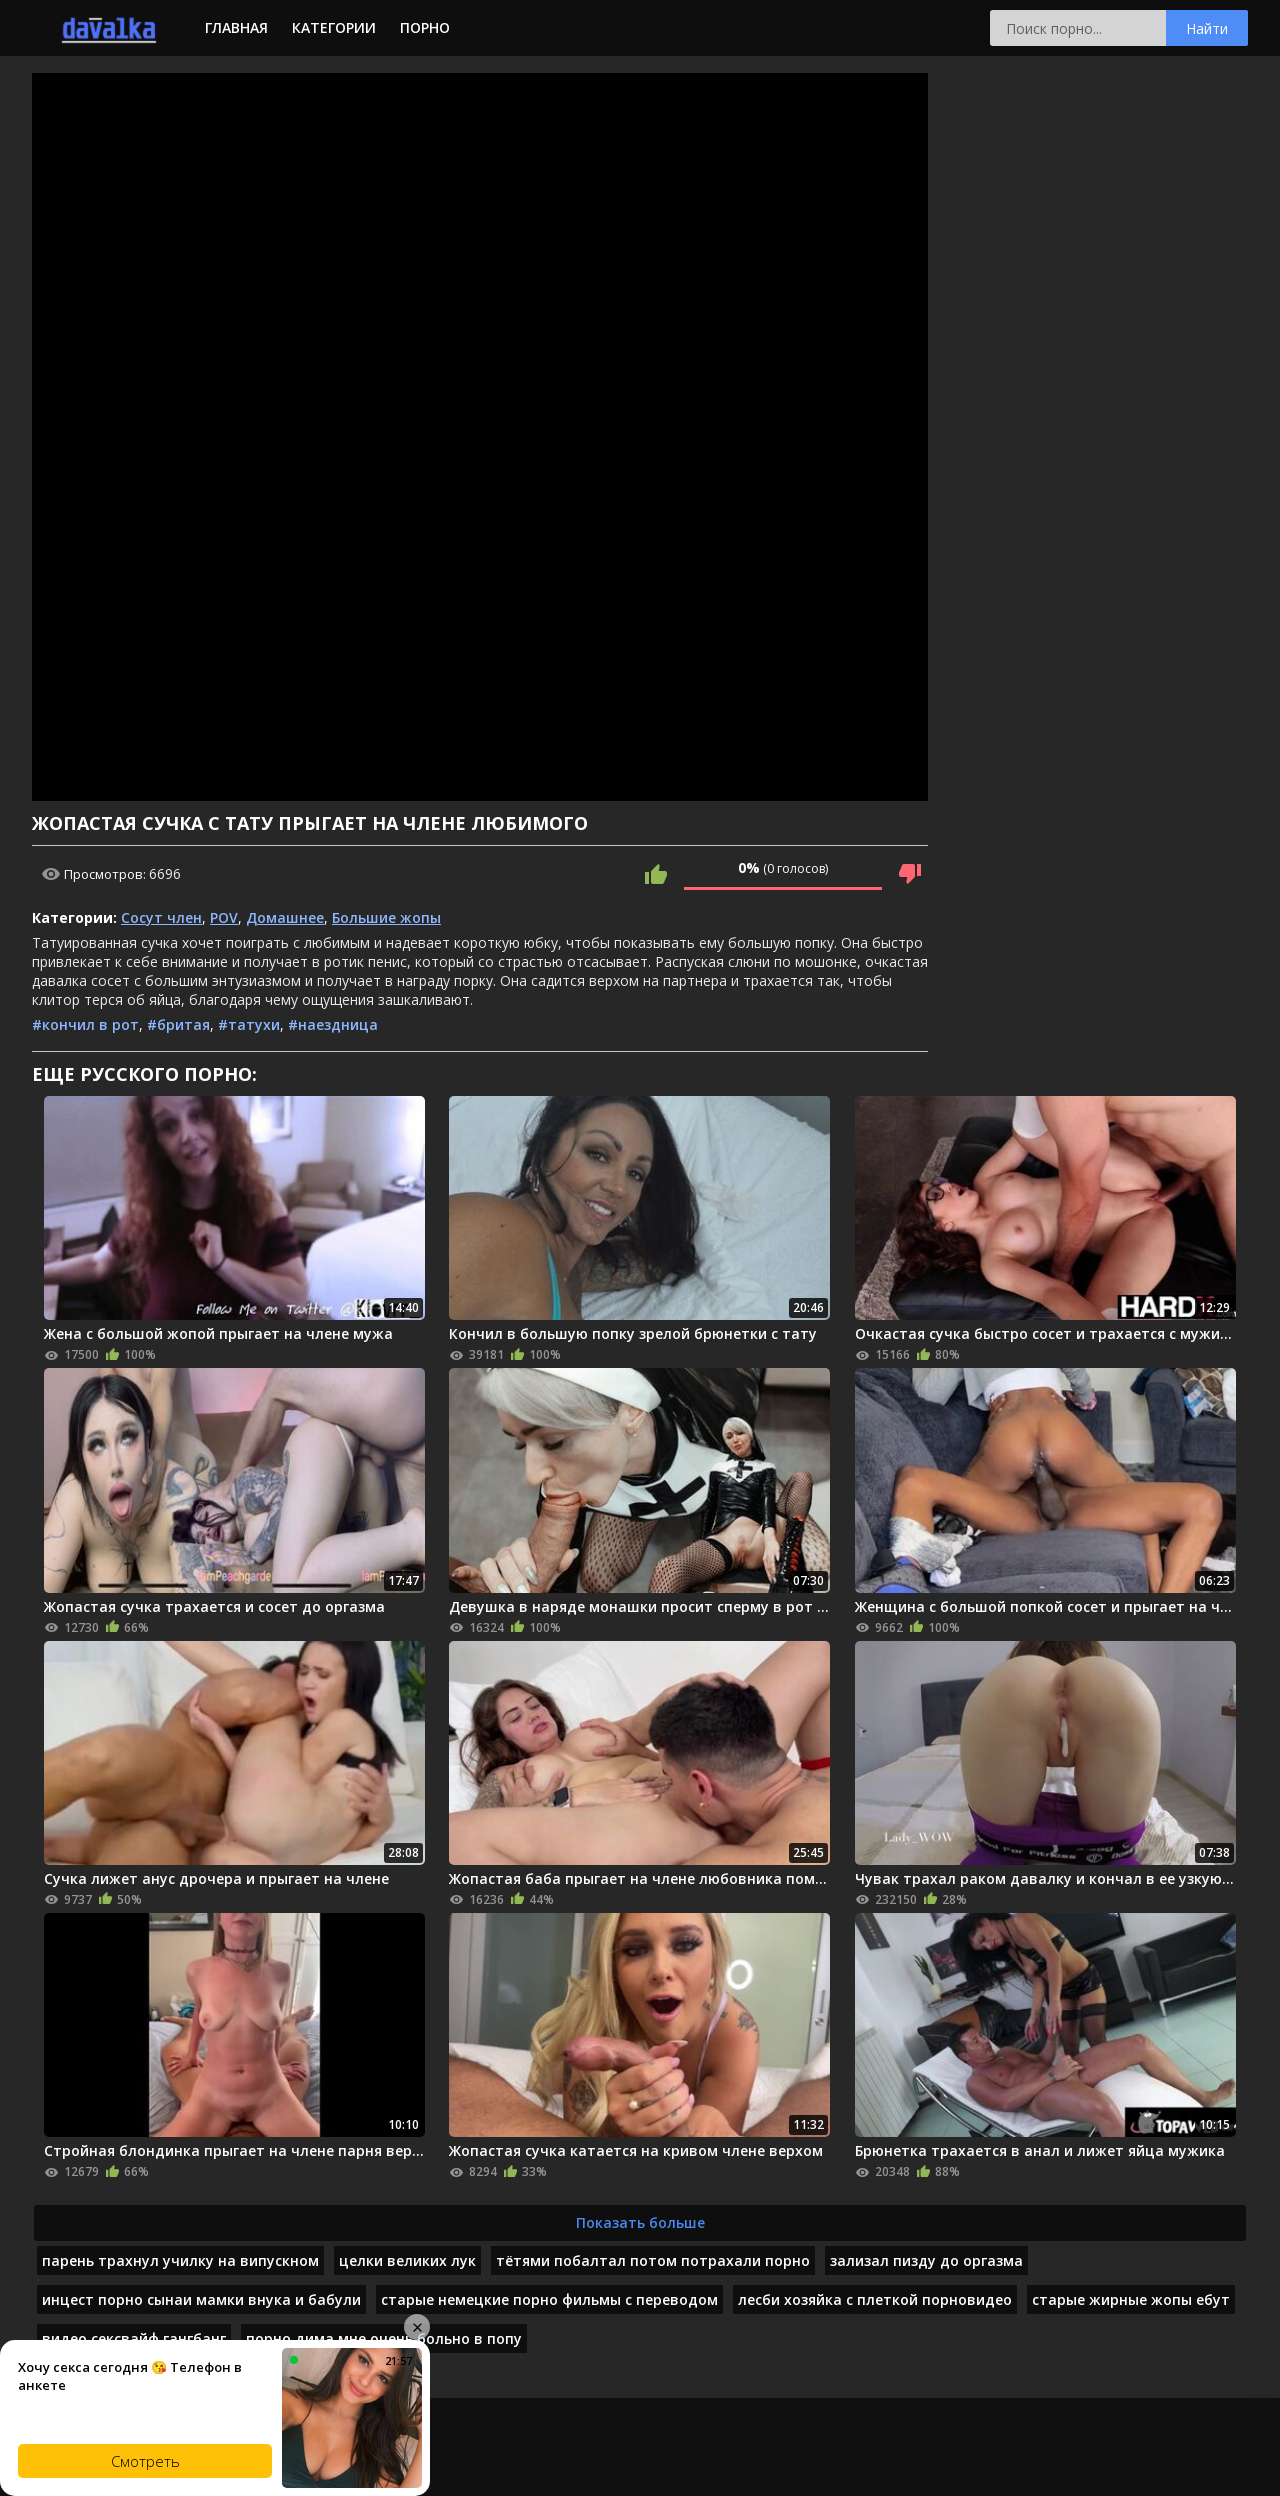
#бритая (178, 1024)
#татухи (249, 1024)
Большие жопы (386, 917)
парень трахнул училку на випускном (180, 2260)
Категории (334, 27)
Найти (1207, 28)
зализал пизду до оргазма (926, 2260)
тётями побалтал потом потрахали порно (653, 2260)
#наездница (333, 1024)
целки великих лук (407, 2260)
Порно (425, 27)
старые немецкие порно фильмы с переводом (549, 2299)
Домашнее (285, 917)
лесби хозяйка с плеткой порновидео (875, 2299)
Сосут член (161, 917)
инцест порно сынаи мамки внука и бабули (201, 2299)
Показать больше (640, 2222)
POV (224, 917)
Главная (236, 27)
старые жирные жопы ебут (1131, 2299)
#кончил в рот (85, 1024)
